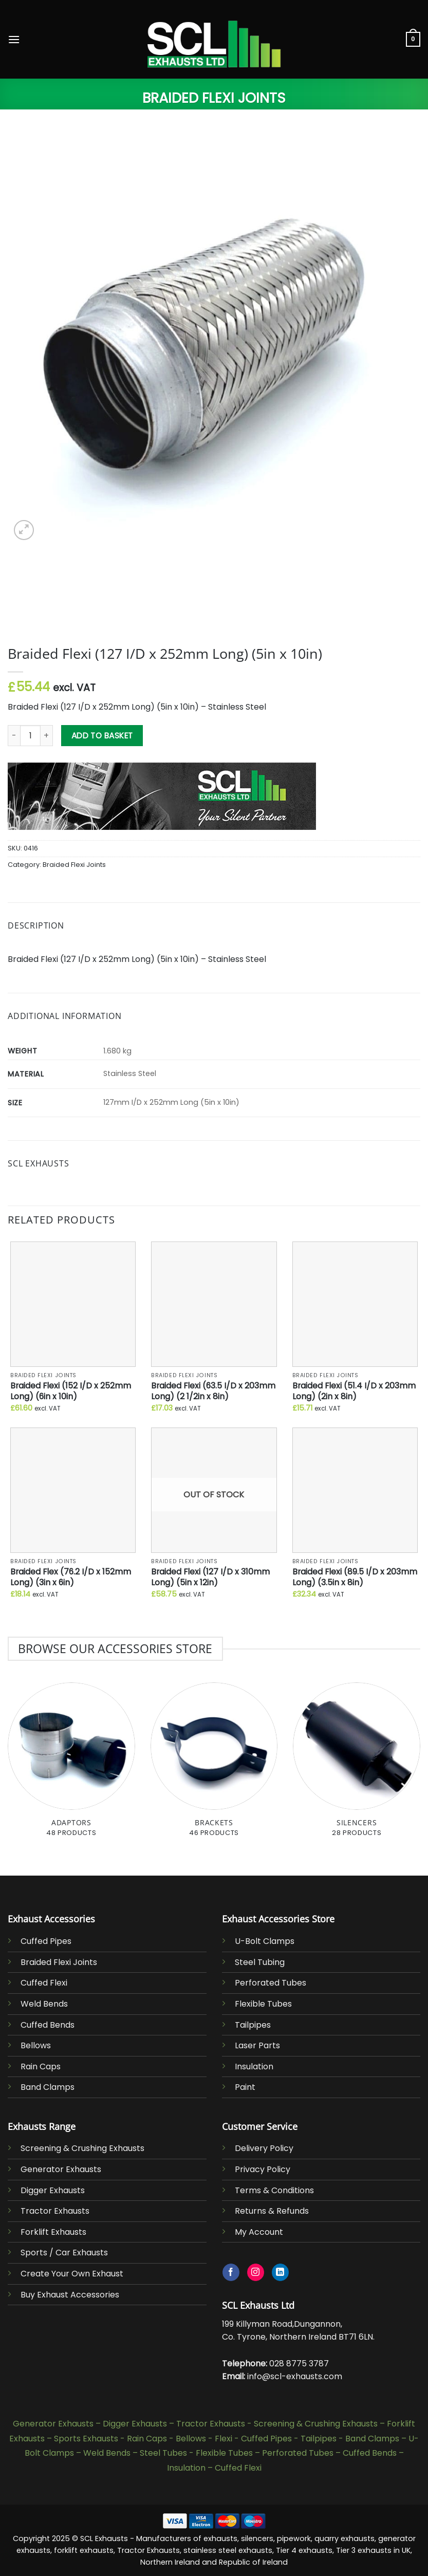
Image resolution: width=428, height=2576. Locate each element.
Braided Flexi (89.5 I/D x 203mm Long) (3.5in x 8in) (354, 1577)
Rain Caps (41, 2066)
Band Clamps (48, 2087)
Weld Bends (44, 2004)
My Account (259, 2232)
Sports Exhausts (86, 2438)
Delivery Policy (264, 2148)
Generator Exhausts (61, 2169)
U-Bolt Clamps (264, 1941)
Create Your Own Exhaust (72, 2274)
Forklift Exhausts (53, 2232)
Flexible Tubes (263, 2004)
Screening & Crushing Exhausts (82, 2148)
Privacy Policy (262, 2169)
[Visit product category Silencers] (356, 1764)
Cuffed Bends (48, 2025)
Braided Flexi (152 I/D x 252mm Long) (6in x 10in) (70, 1391)
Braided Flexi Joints (214, 98)
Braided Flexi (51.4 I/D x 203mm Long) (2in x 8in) (354, 1391)
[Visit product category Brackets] (214, 1764)
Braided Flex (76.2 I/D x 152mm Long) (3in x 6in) (70, 1577)
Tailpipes (253, 2025)
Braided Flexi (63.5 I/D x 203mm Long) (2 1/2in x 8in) (213, 1391)
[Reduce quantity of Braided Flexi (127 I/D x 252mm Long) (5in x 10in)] (14, 735)
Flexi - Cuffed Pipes (253, 2438)
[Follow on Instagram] (255, 2272)
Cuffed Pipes (46, 1941)
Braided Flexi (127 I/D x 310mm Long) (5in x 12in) (210, 1577)
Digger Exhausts (53, 2190)
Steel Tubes (163, 2453)
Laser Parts (257, 2045)
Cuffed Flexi (44, 1983)
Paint (245, 2087)
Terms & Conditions (274, 2190)
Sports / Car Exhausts (64, 2252)
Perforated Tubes (270, 1983)
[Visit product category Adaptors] (71, 1764)
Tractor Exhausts (55, 2211)
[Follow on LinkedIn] (280, 2272)
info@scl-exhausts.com (294, 2376)
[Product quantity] (30, 735)
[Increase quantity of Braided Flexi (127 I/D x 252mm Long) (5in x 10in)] (47, 735)
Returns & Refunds (272, 2211)
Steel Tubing (260, 1962)
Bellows (36, 2045)
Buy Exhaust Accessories (70, 2295)
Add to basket (102, 735)
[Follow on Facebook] (230, 2272)
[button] (14, 39)
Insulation (254, 2066)
